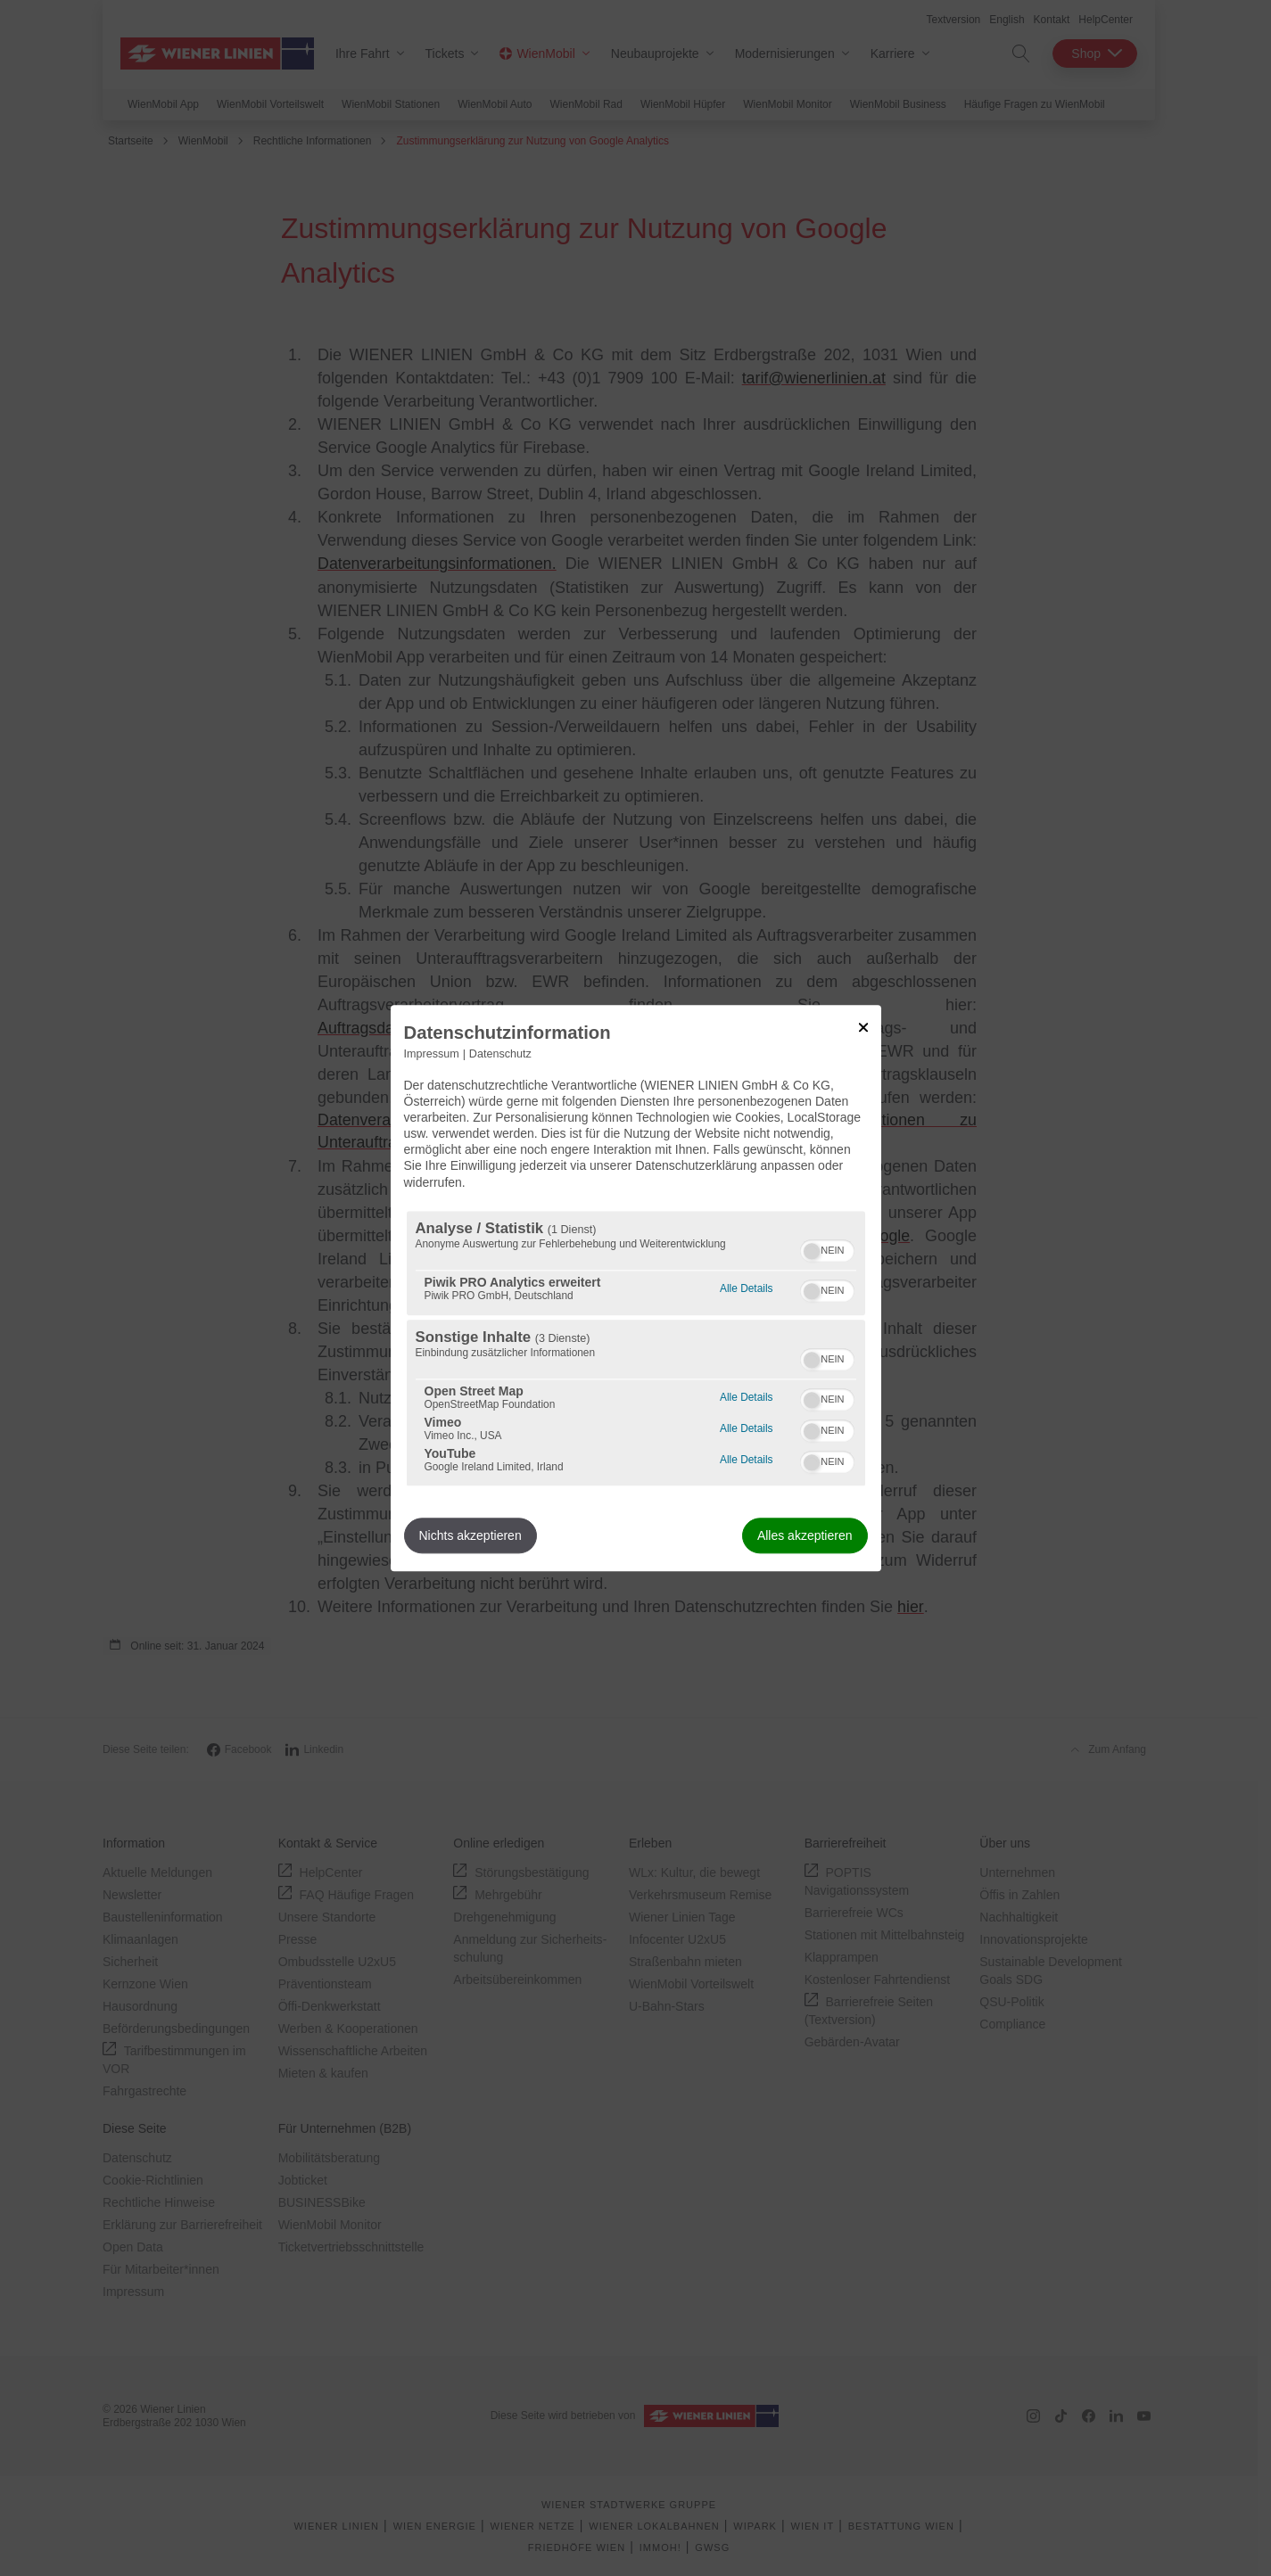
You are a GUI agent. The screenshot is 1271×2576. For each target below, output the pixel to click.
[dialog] (636, 1288)
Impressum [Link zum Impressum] (431, 1054)
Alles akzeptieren (805, 1535)
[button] (812, 1251)
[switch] (827, 1248)
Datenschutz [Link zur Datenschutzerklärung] (500, 1054)
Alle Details (746, 1286)
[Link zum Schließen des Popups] (863, 1027)
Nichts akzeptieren (470, 1535)
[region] (636, 1348)
